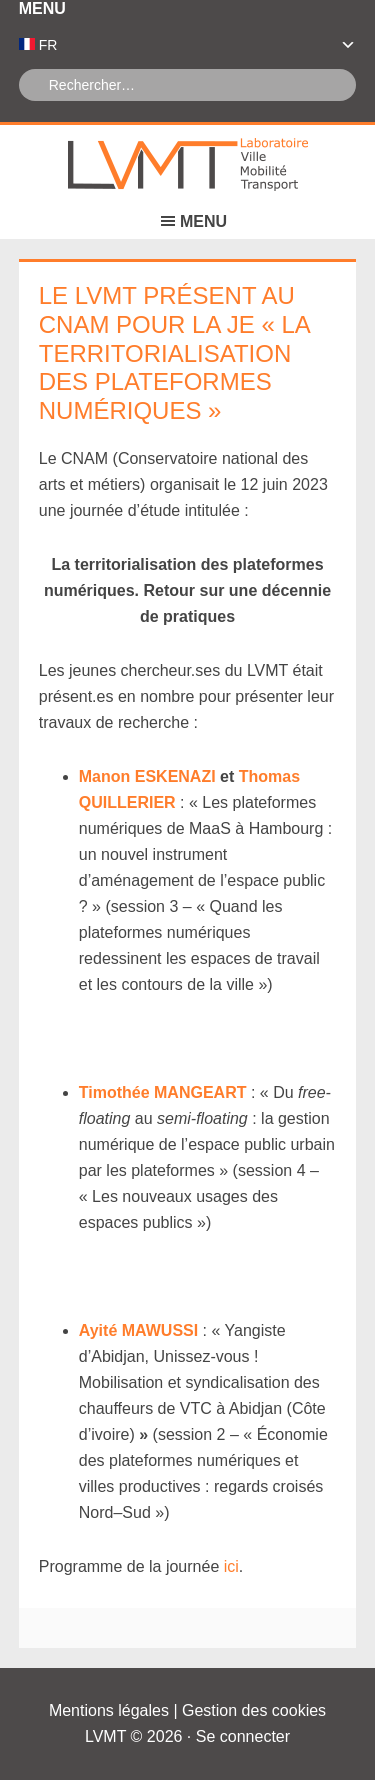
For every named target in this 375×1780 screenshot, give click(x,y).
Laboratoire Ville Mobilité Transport (188, 165)
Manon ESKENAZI (147, 776)
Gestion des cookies (254, 1710)
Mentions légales (109, 1710)
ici (229, 1566)
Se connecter (243, 1736)
